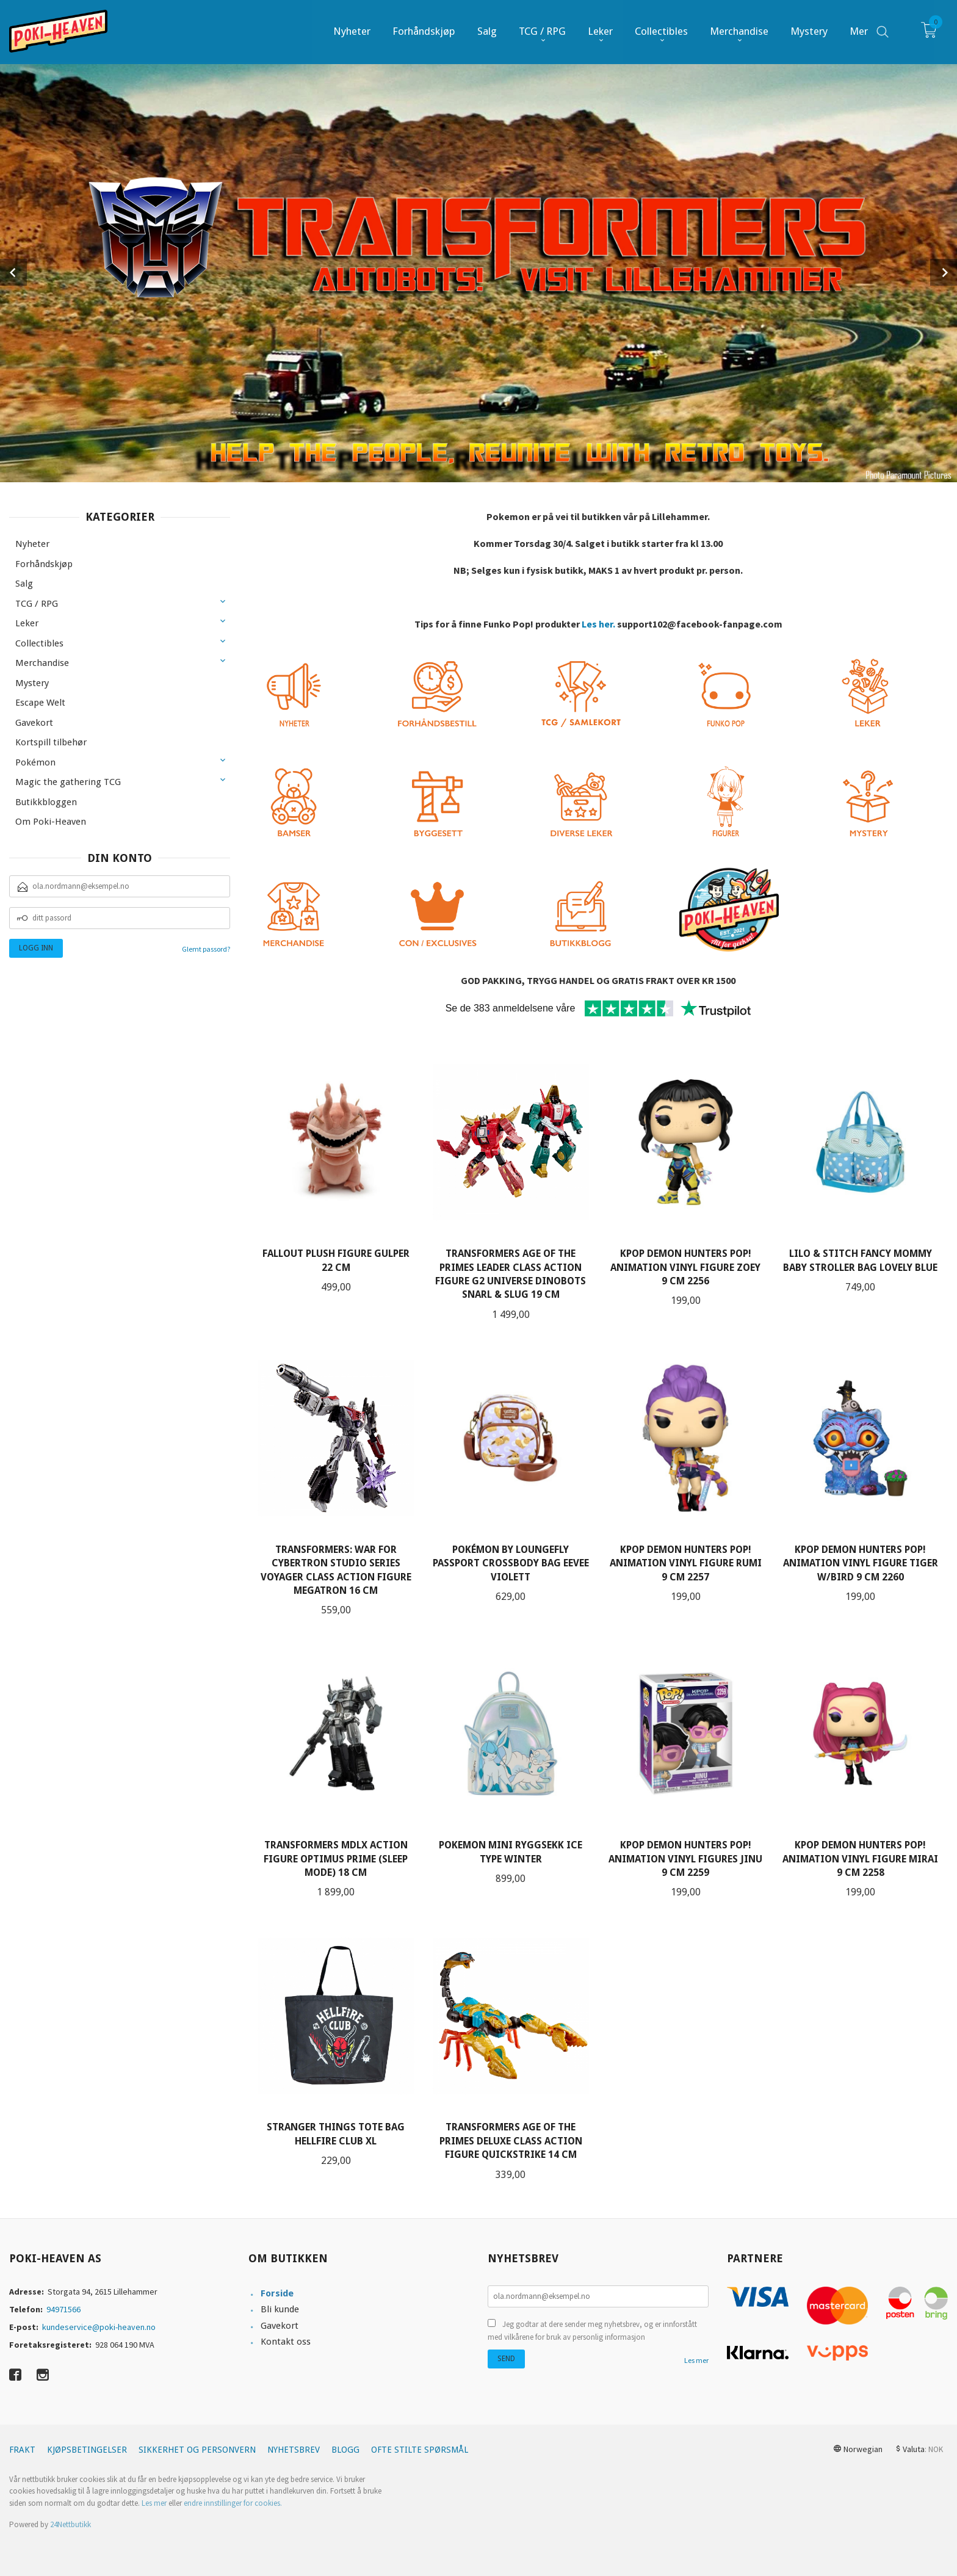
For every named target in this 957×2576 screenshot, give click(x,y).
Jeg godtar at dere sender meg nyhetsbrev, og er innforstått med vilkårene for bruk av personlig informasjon (592, 2331)
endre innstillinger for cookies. (233, 2503)
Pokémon (35, 762)
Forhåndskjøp (44, 564)
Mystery (32, 683)
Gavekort (34, 722)
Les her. (598, 624)
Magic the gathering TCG (68, 781)
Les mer (696, 2360)
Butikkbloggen (46, 802)
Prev (13, 272)
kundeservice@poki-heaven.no (99, 2326)
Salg (24, 583)
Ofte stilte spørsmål (419, 2450)
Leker (26, 623)
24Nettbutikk (70, 2524)
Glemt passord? (206, 948)
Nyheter (32, 543)
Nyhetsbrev (293, 2450)
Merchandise (42, 662)
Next (943, 272)
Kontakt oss (286, 2341)
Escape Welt (40, 702)
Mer (859, 31)
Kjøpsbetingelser (87, 2450)
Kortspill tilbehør (51, 742)
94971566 (63, 2309)
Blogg (345, 2450)
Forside (277, 2293)
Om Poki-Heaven (50, 821)
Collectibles (39, 643)
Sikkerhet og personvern (197, 2450)
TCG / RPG (36, 603)
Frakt (22, 2450)
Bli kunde (280, 2309)
